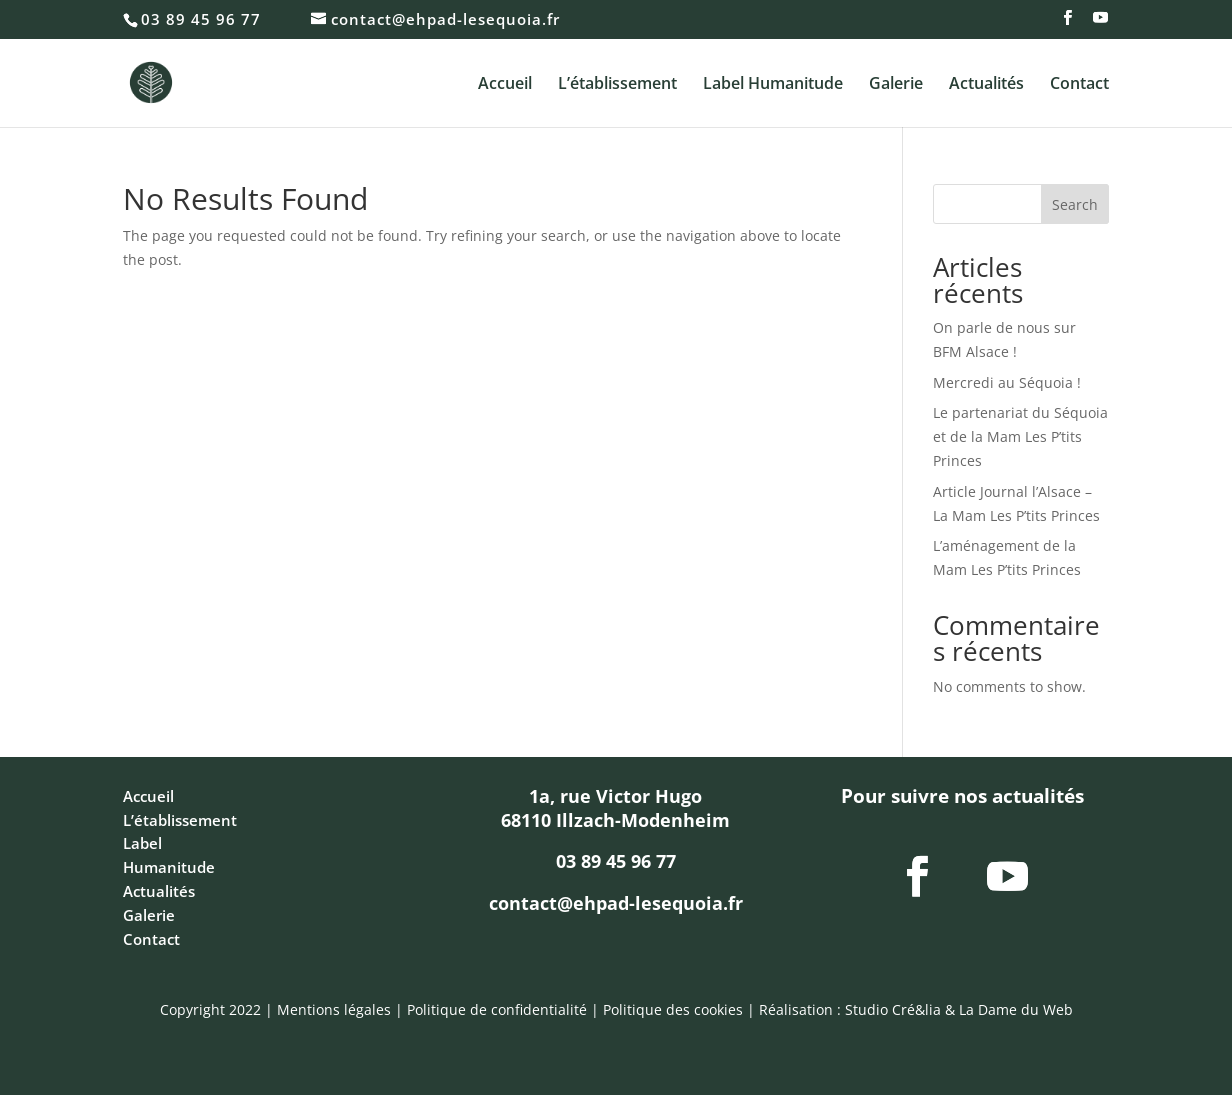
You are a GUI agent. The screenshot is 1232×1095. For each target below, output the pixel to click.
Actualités (986, 85)
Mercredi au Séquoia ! (1007, 382)
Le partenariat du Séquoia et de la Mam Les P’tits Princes (1020, 436)
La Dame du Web (1016, 1009)
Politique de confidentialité (497, 1009)
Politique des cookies (673, 1009)
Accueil (505, 85)
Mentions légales (334, 1009)
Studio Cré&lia (893, 1009)
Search (1075, 204)
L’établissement (617, 85)
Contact (1079, 85)
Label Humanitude (773, 85)
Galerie (896, 85)
